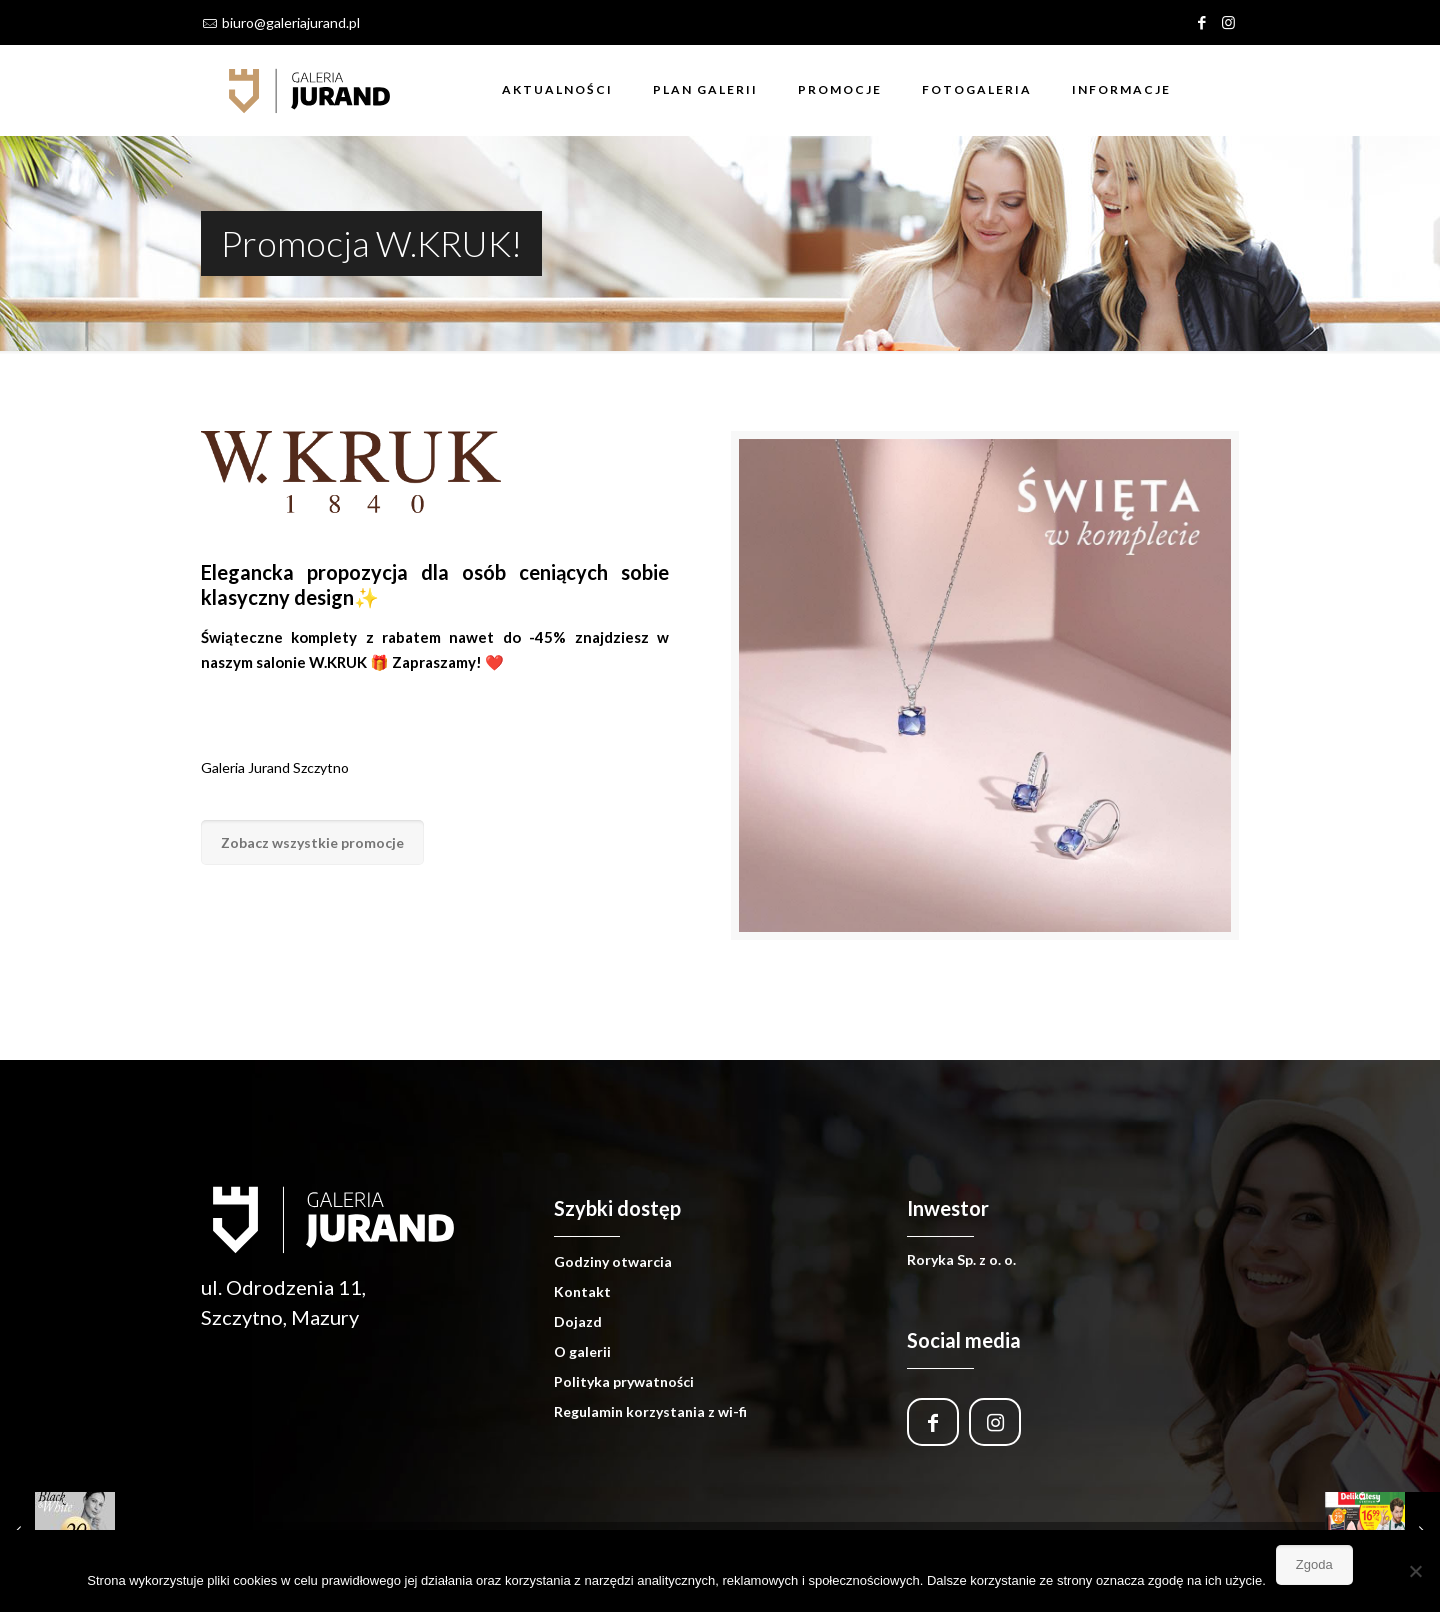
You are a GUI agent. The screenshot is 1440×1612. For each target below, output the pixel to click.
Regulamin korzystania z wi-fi (650, 1411)
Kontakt (582, 1291)
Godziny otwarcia (613, 1261)
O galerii (582, 1351)
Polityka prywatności (624, 1381)
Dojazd (578, 1321)
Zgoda (1314, 1564)
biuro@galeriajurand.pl (291, 22)
